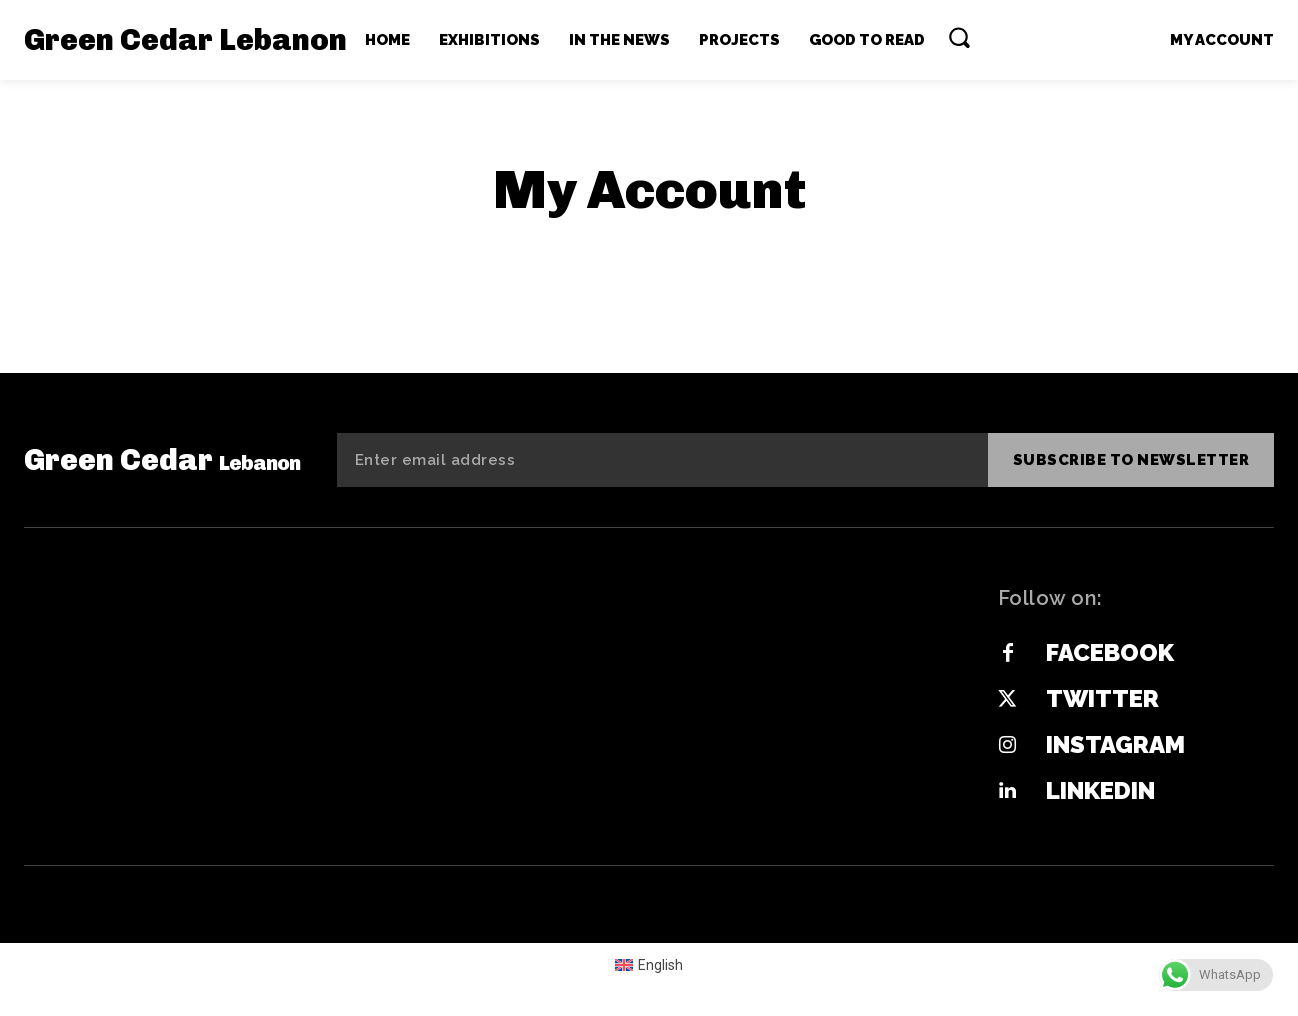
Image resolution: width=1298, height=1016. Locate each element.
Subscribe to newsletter (1131, 460)
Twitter (1102, 698)
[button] (959, 37)
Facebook (1110, 652)
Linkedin (1100, 790)
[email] (662, 460)
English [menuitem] (660, 965)
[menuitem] (649, 964)
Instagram (1115, 744)
